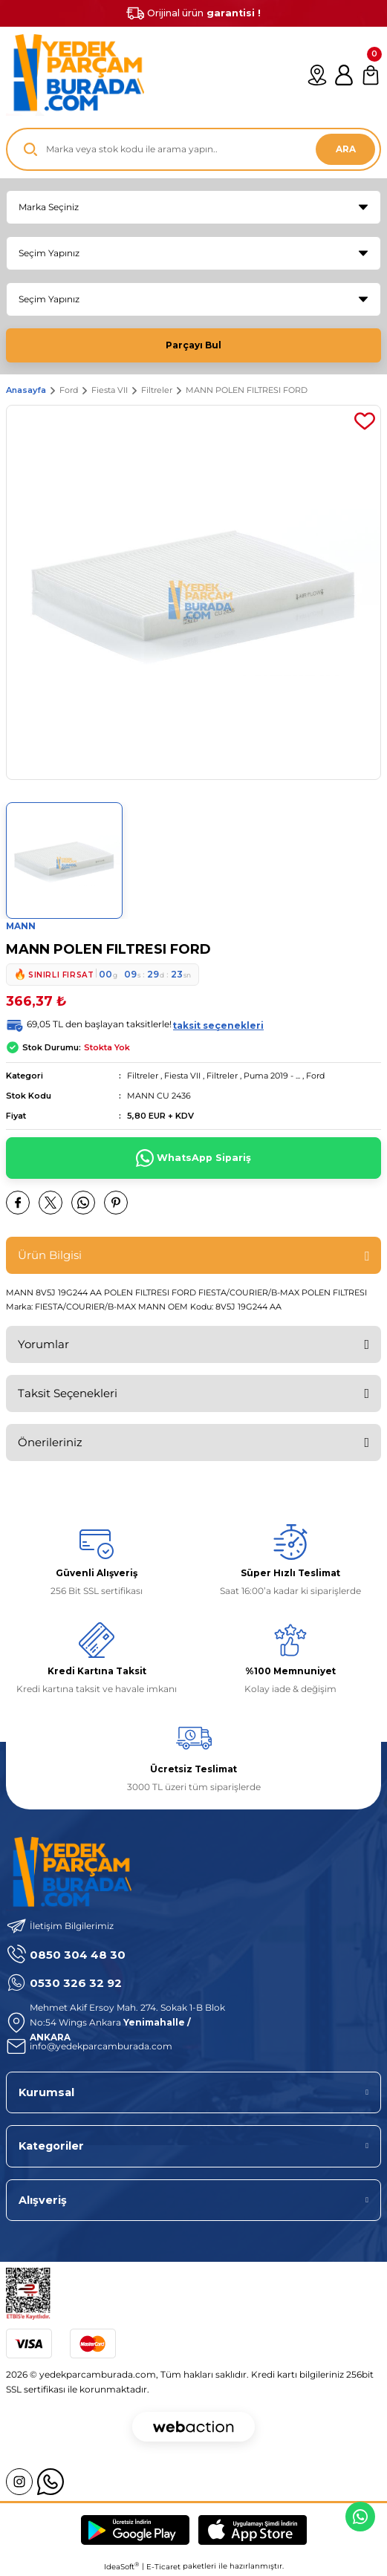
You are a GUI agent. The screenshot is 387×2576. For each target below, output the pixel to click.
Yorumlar (43, 1344)
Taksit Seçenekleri (67, 1393)
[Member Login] (344, 75)
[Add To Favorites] (364, 421)
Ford (315, 1075)
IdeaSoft (121, 2566)
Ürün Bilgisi (50, 1255)
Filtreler (142, 1075)
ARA (346, 149)
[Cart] (370, 75)
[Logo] (75, 75)
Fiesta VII (182, 1075)
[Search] (193, 149)
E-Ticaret (163, 2567)
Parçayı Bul (193, 345)
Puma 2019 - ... (272, 1075)
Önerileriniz (50, 1442)
